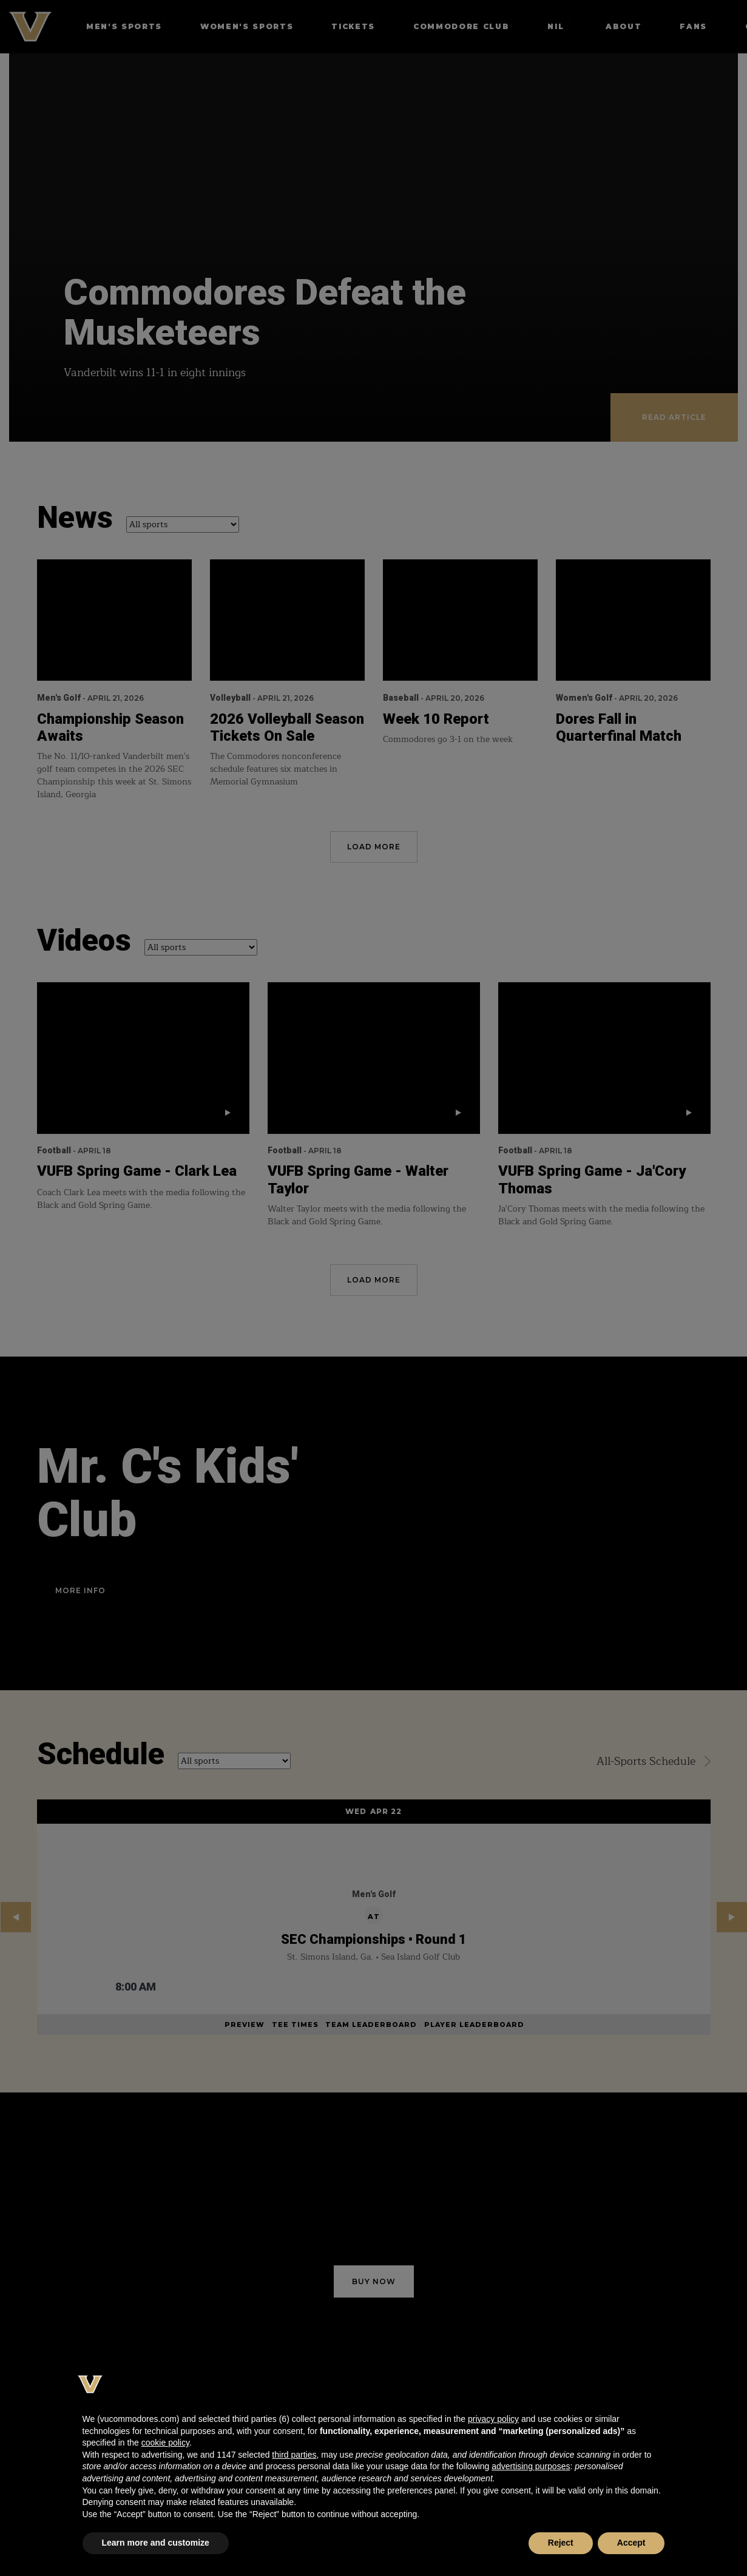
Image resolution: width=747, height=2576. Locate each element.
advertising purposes (531, 2466)
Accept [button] (631, 2542)
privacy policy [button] (493, 2419)
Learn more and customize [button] (155, 2542)
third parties (294, 2455)
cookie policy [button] (165, 2442)
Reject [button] (560, 2542)
